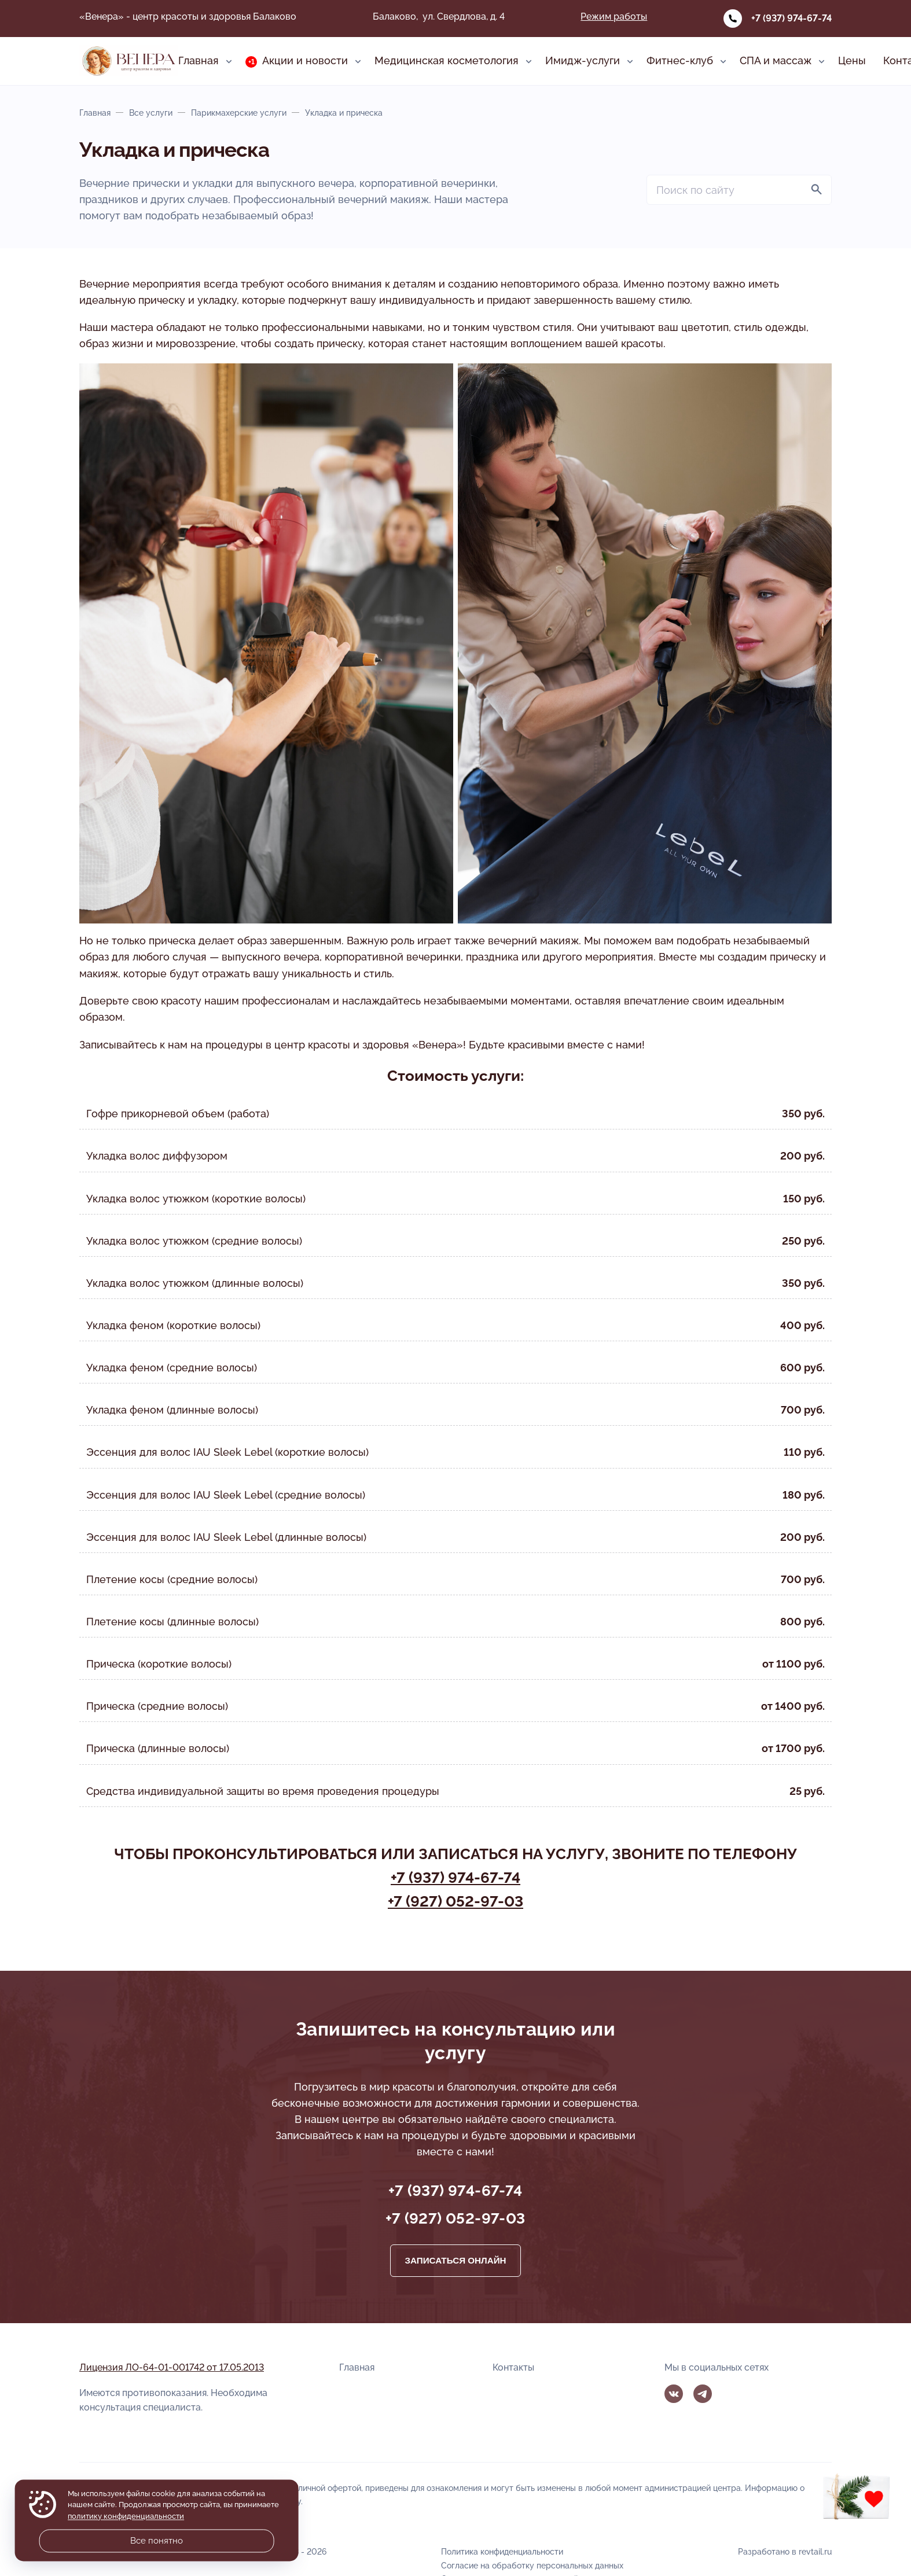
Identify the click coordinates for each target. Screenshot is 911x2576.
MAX (731, 2393)
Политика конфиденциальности (502, 2551)
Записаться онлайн (455, 2260)
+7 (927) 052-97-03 (455, 1901)
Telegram (702, 2393)
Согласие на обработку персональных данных (532, 2565)
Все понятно (156, 2540)
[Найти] (817, 190)
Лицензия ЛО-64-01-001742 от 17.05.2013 (171, 2367)
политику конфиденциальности (126, 2516)
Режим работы (614, 16)
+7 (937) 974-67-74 (791, 18)
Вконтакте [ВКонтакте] (673, 2393)
